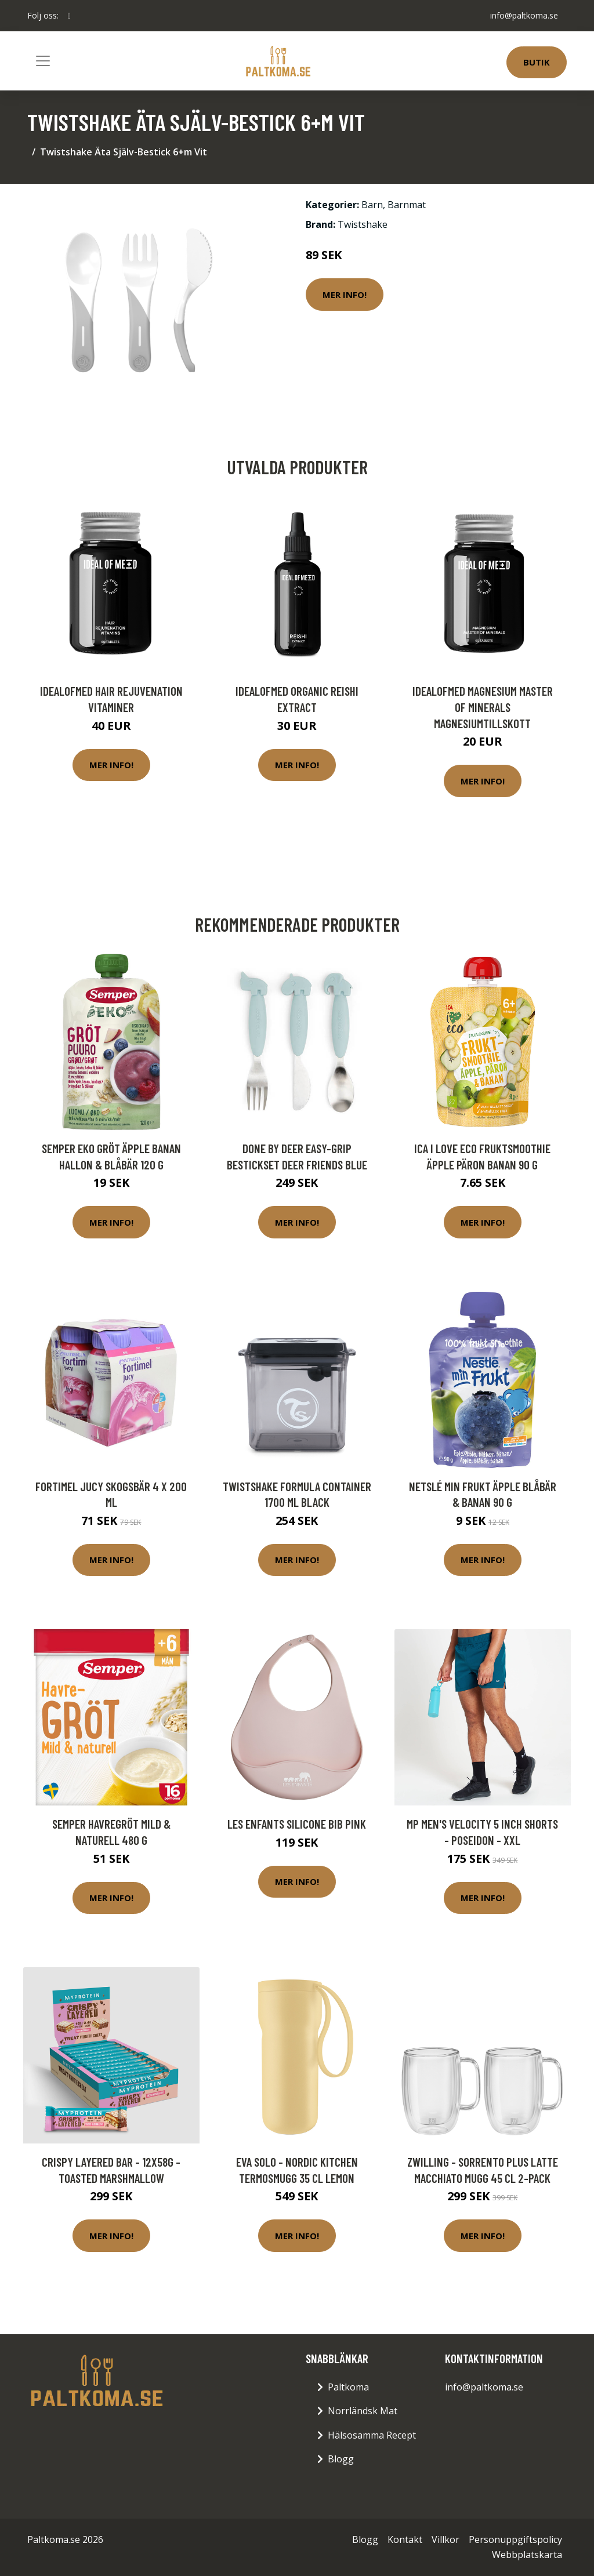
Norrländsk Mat (362, 2410)
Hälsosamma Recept (372, 2435)
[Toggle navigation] (43, 61)
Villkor (445, 2539)
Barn (372, 204)
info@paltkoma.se (523, 15)
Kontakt (404, 2539)
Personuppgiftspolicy (515, 2539)
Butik (536, 62)
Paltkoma (348, 2387)
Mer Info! (345, 294)
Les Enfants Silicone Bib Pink (296, 1823)
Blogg (341, 2459)
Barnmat (406, 204)
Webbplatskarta (527, 2554)
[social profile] (69, 16)
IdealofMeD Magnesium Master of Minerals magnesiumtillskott (482, 707)
